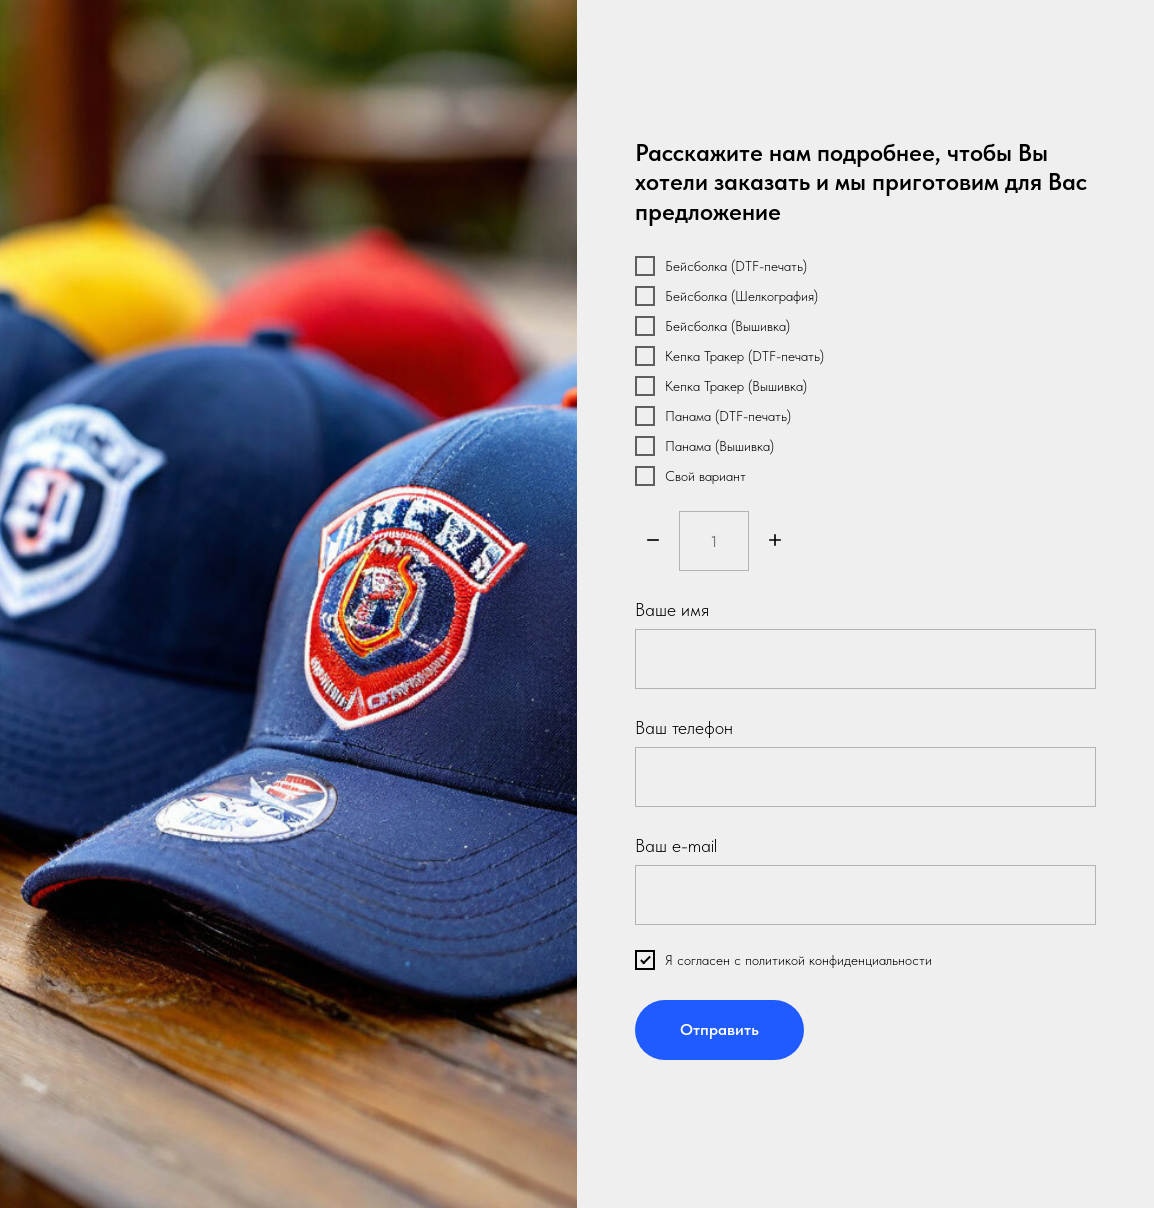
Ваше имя (672, 609)
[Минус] (653, 541)
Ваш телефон (684, 727)
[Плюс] (775, 541)
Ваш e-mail (676, 845)
